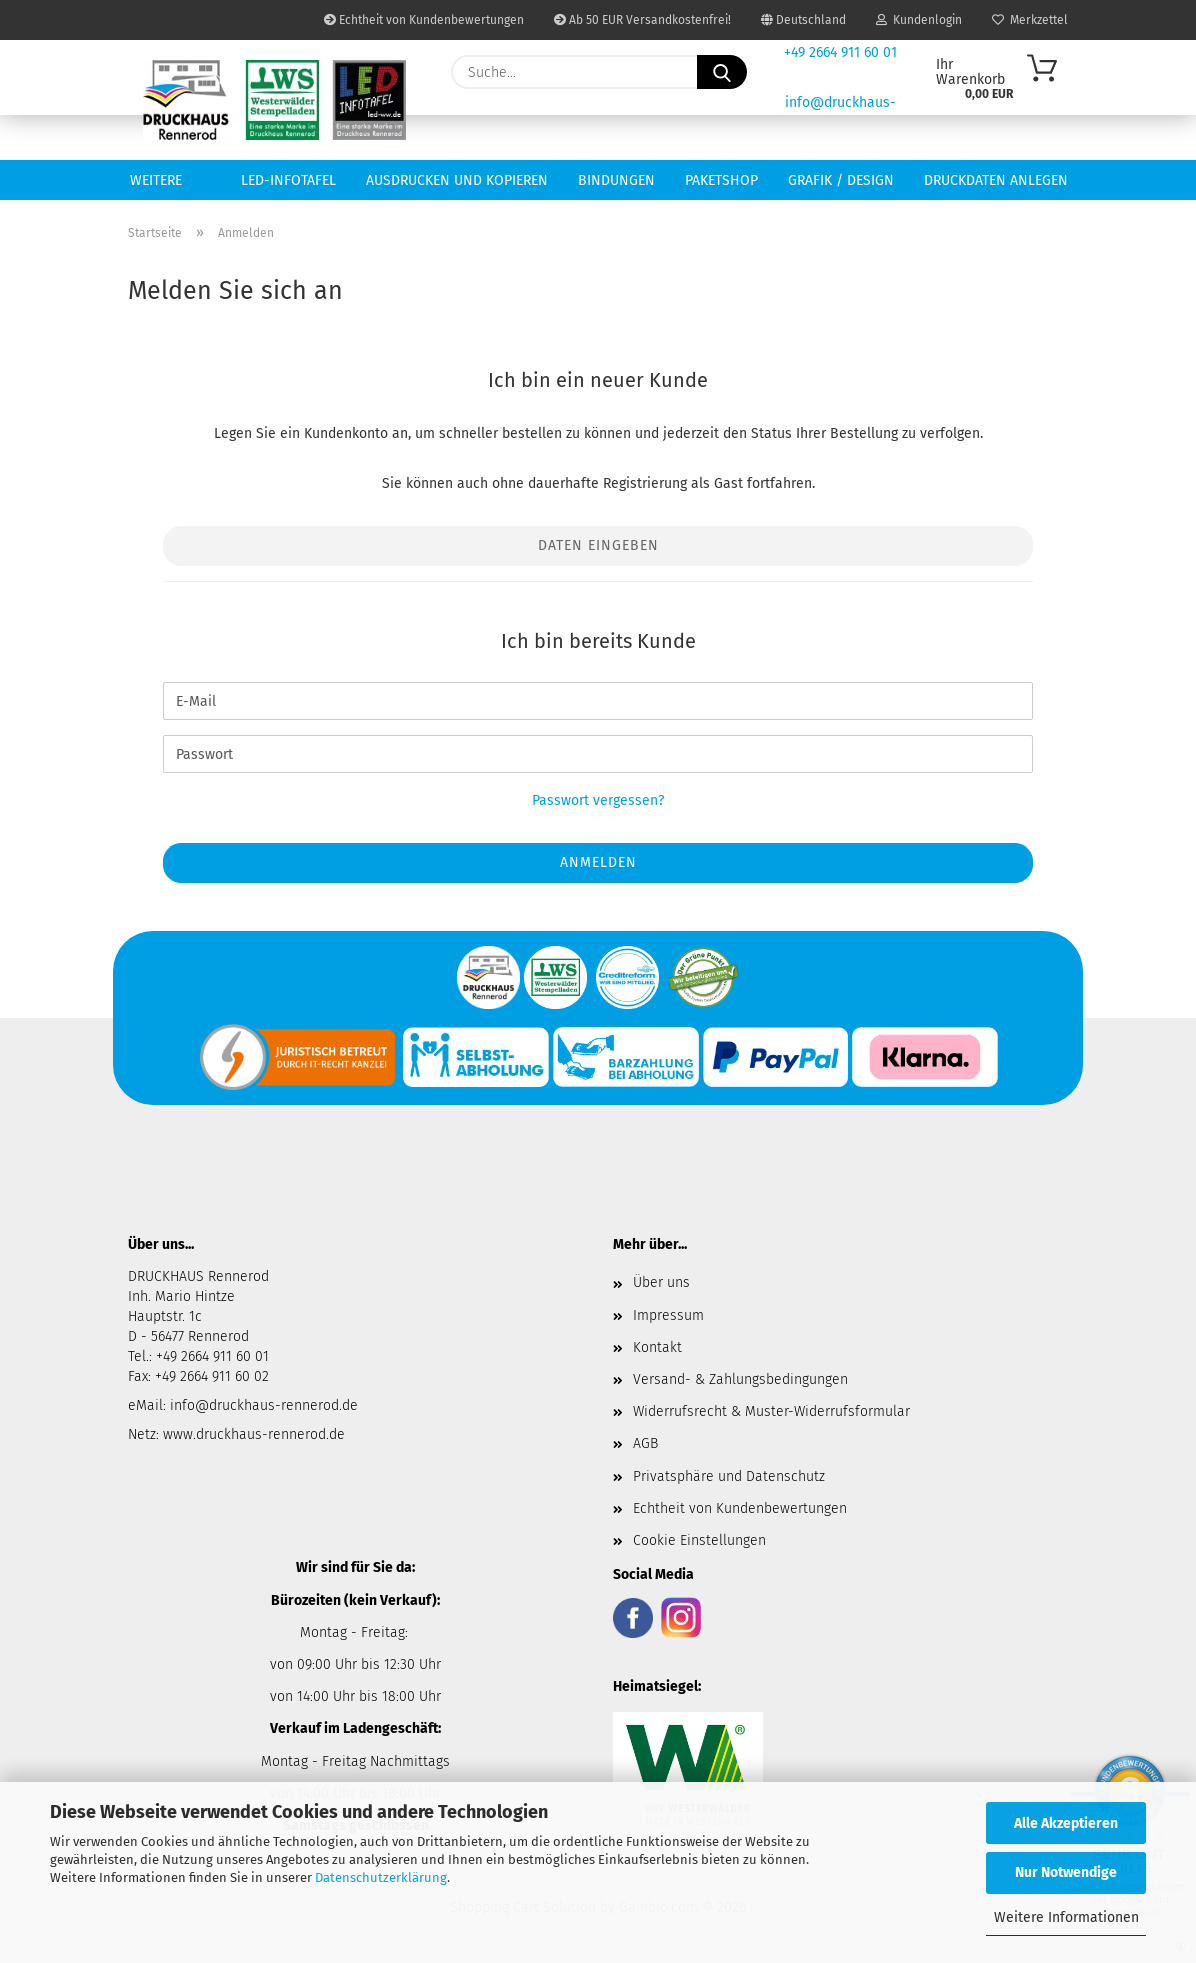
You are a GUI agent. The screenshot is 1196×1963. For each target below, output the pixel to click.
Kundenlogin (919, 20)
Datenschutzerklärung (381, 1877)
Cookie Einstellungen (699, 1540)
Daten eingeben (598, 545)
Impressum (668, 1315)
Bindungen (616, 180)
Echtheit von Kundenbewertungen (424, 20)
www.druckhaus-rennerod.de (254, 1434)
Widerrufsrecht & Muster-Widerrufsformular (771, 1411)
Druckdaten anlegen (996, 180)
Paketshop (721, 180)
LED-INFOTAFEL (288, 180)
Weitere (156, 180)
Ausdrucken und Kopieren (457, 180)
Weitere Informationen (1066, 1917)
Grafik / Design (841, 180)
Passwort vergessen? (598, 800)
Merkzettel (1030, 20)
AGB (645, 1443)
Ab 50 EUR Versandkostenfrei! (642, 20)
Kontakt (657, 1347)
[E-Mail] (598, 701)
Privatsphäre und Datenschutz (729, 1476)
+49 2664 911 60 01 (840, 52)
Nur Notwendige (1066, 1872)
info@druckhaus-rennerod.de (262, 1405)
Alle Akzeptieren (1066, 1823)
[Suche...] (722, 72)
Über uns (661, 1282)
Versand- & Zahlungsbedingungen (740, 1379)
